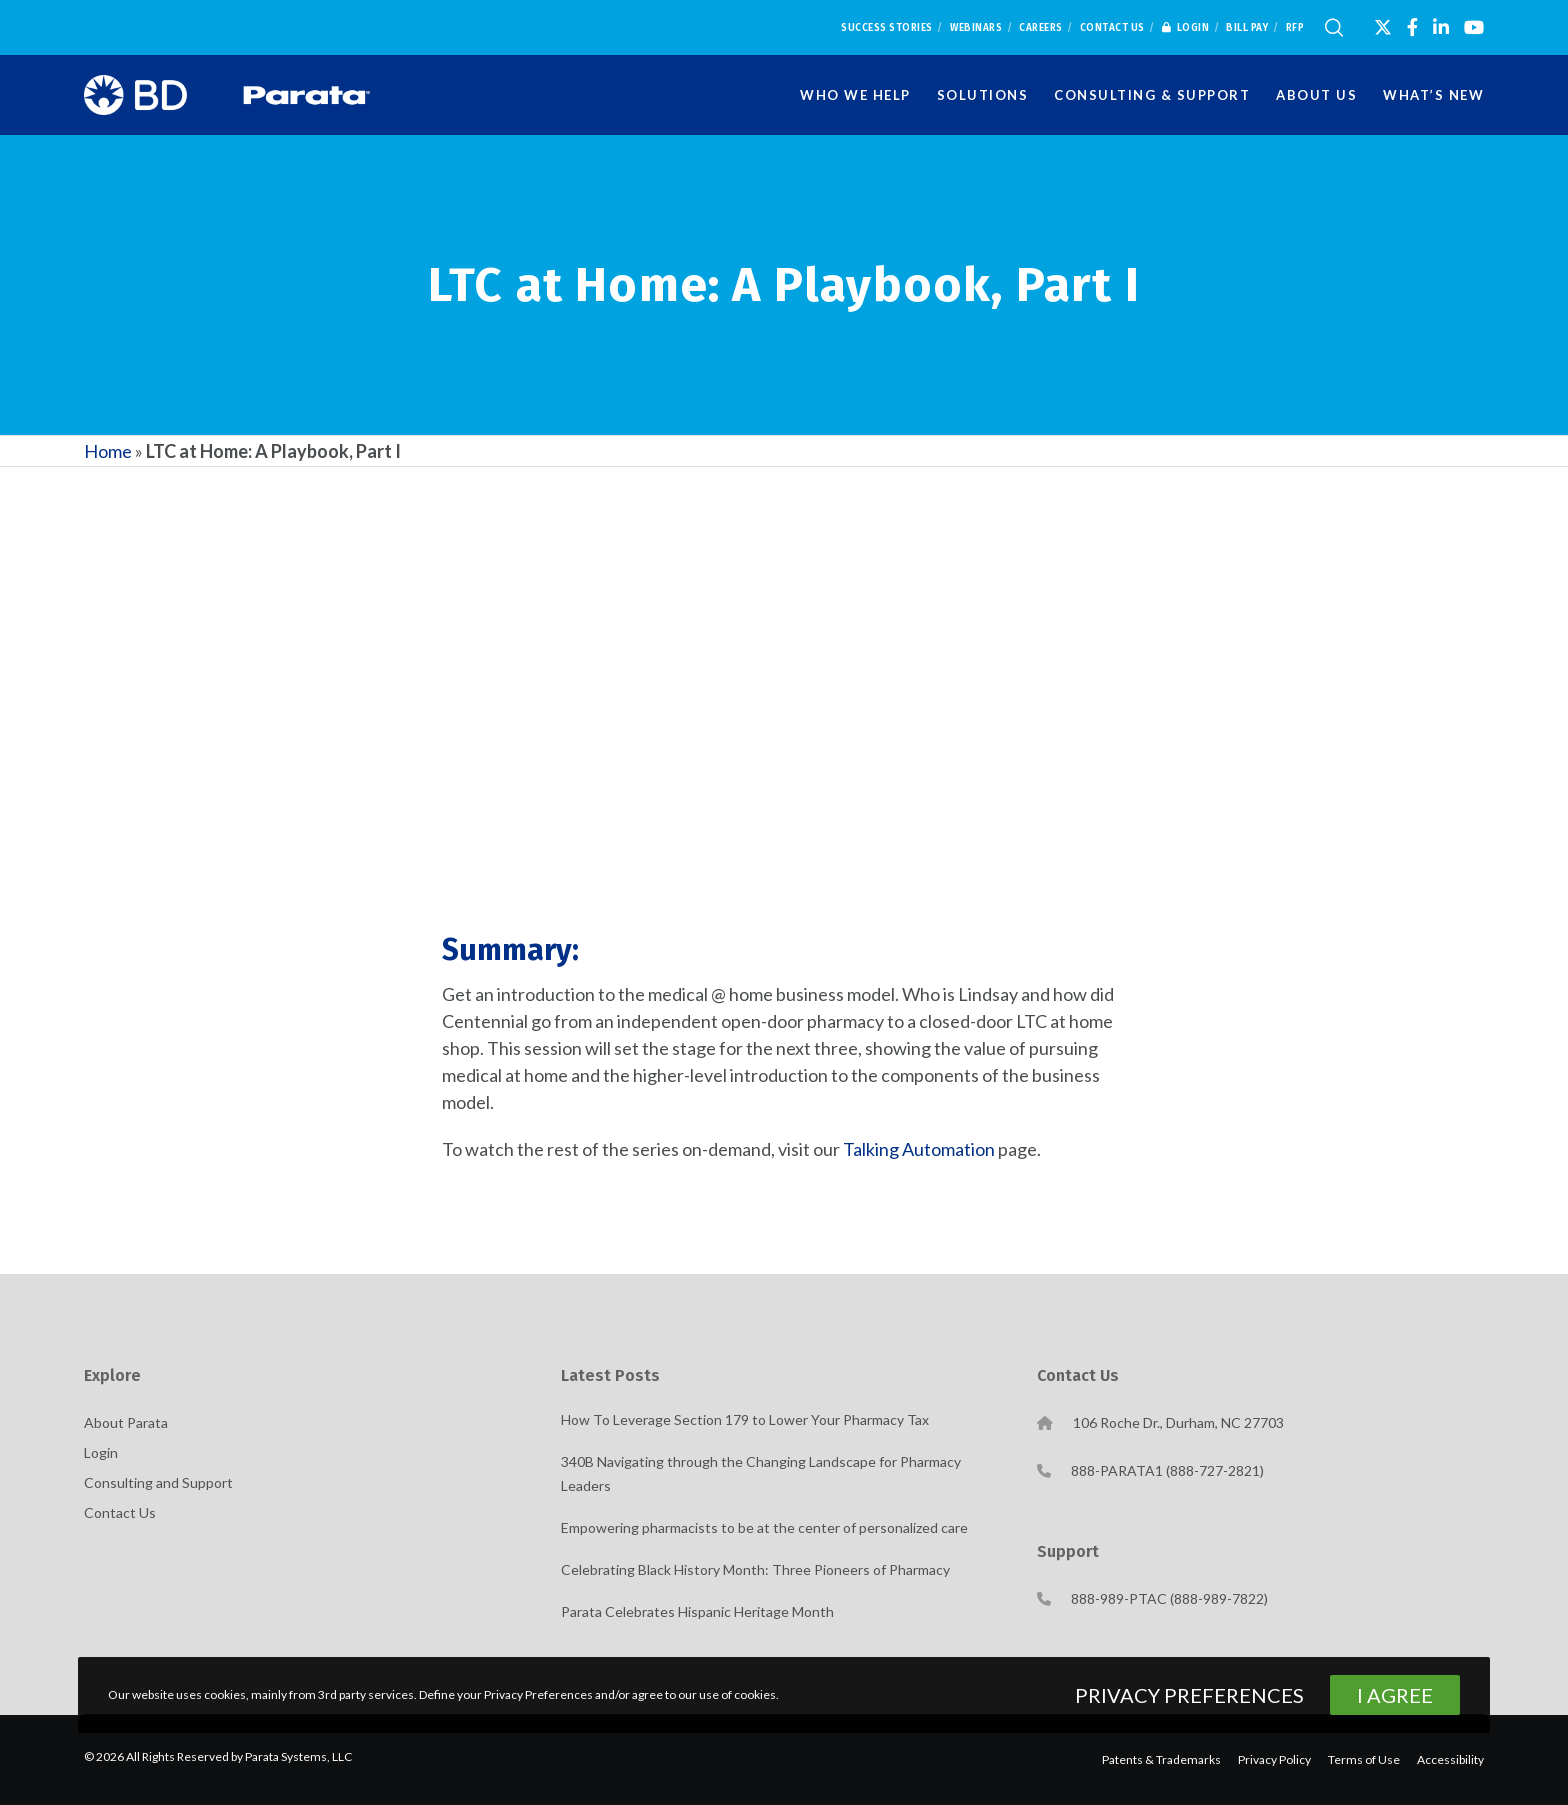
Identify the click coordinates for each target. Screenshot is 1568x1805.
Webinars (976, 28)
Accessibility (1450, 1759)
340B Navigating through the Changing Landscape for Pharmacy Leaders (761, 1473)
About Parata (126, 1422)
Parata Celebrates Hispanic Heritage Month (697, 1611)
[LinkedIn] (1441, 27)
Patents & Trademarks (1161, 1759)
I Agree (1395, 1695)
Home (108, 451)
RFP (1295, 28)
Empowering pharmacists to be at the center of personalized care (764, 1527)
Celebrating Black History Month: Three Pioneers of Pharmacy (755, 1569)
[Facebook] (1412, 27)
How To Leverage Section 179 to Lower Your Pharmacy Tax (745, 1419)
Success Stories (887, 28)
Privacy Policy (1274, 1759)
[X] (1383, 27)
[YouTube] (1474, 27)
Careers (1041, 28)
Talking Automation (919, 1149)
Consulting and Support (158, 1482)
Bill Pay (1247, 28)
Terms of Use (1364, 1759)
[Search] (1334, 28)
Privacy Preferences (1189, 1695)
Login (1186, 28)
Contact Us (1112, 28)
